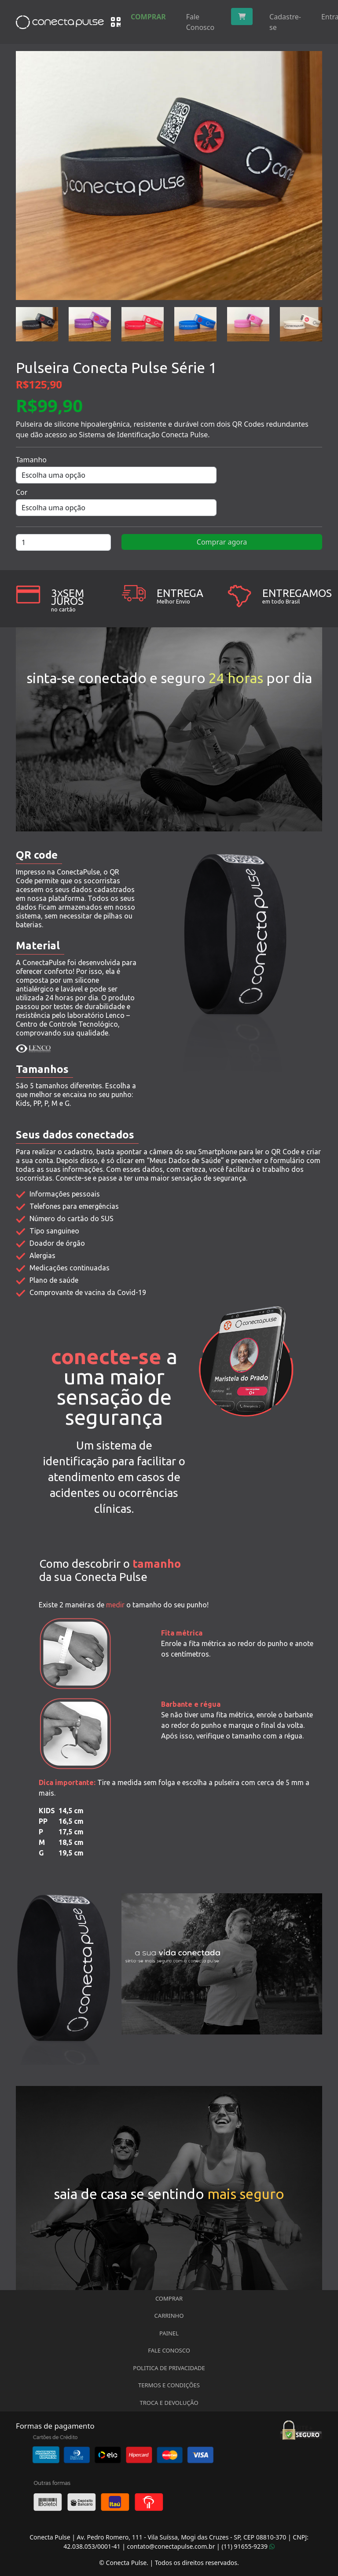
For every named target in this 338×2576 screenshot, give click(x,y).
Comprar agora (222, 542)
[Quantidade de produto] (63, 542)
